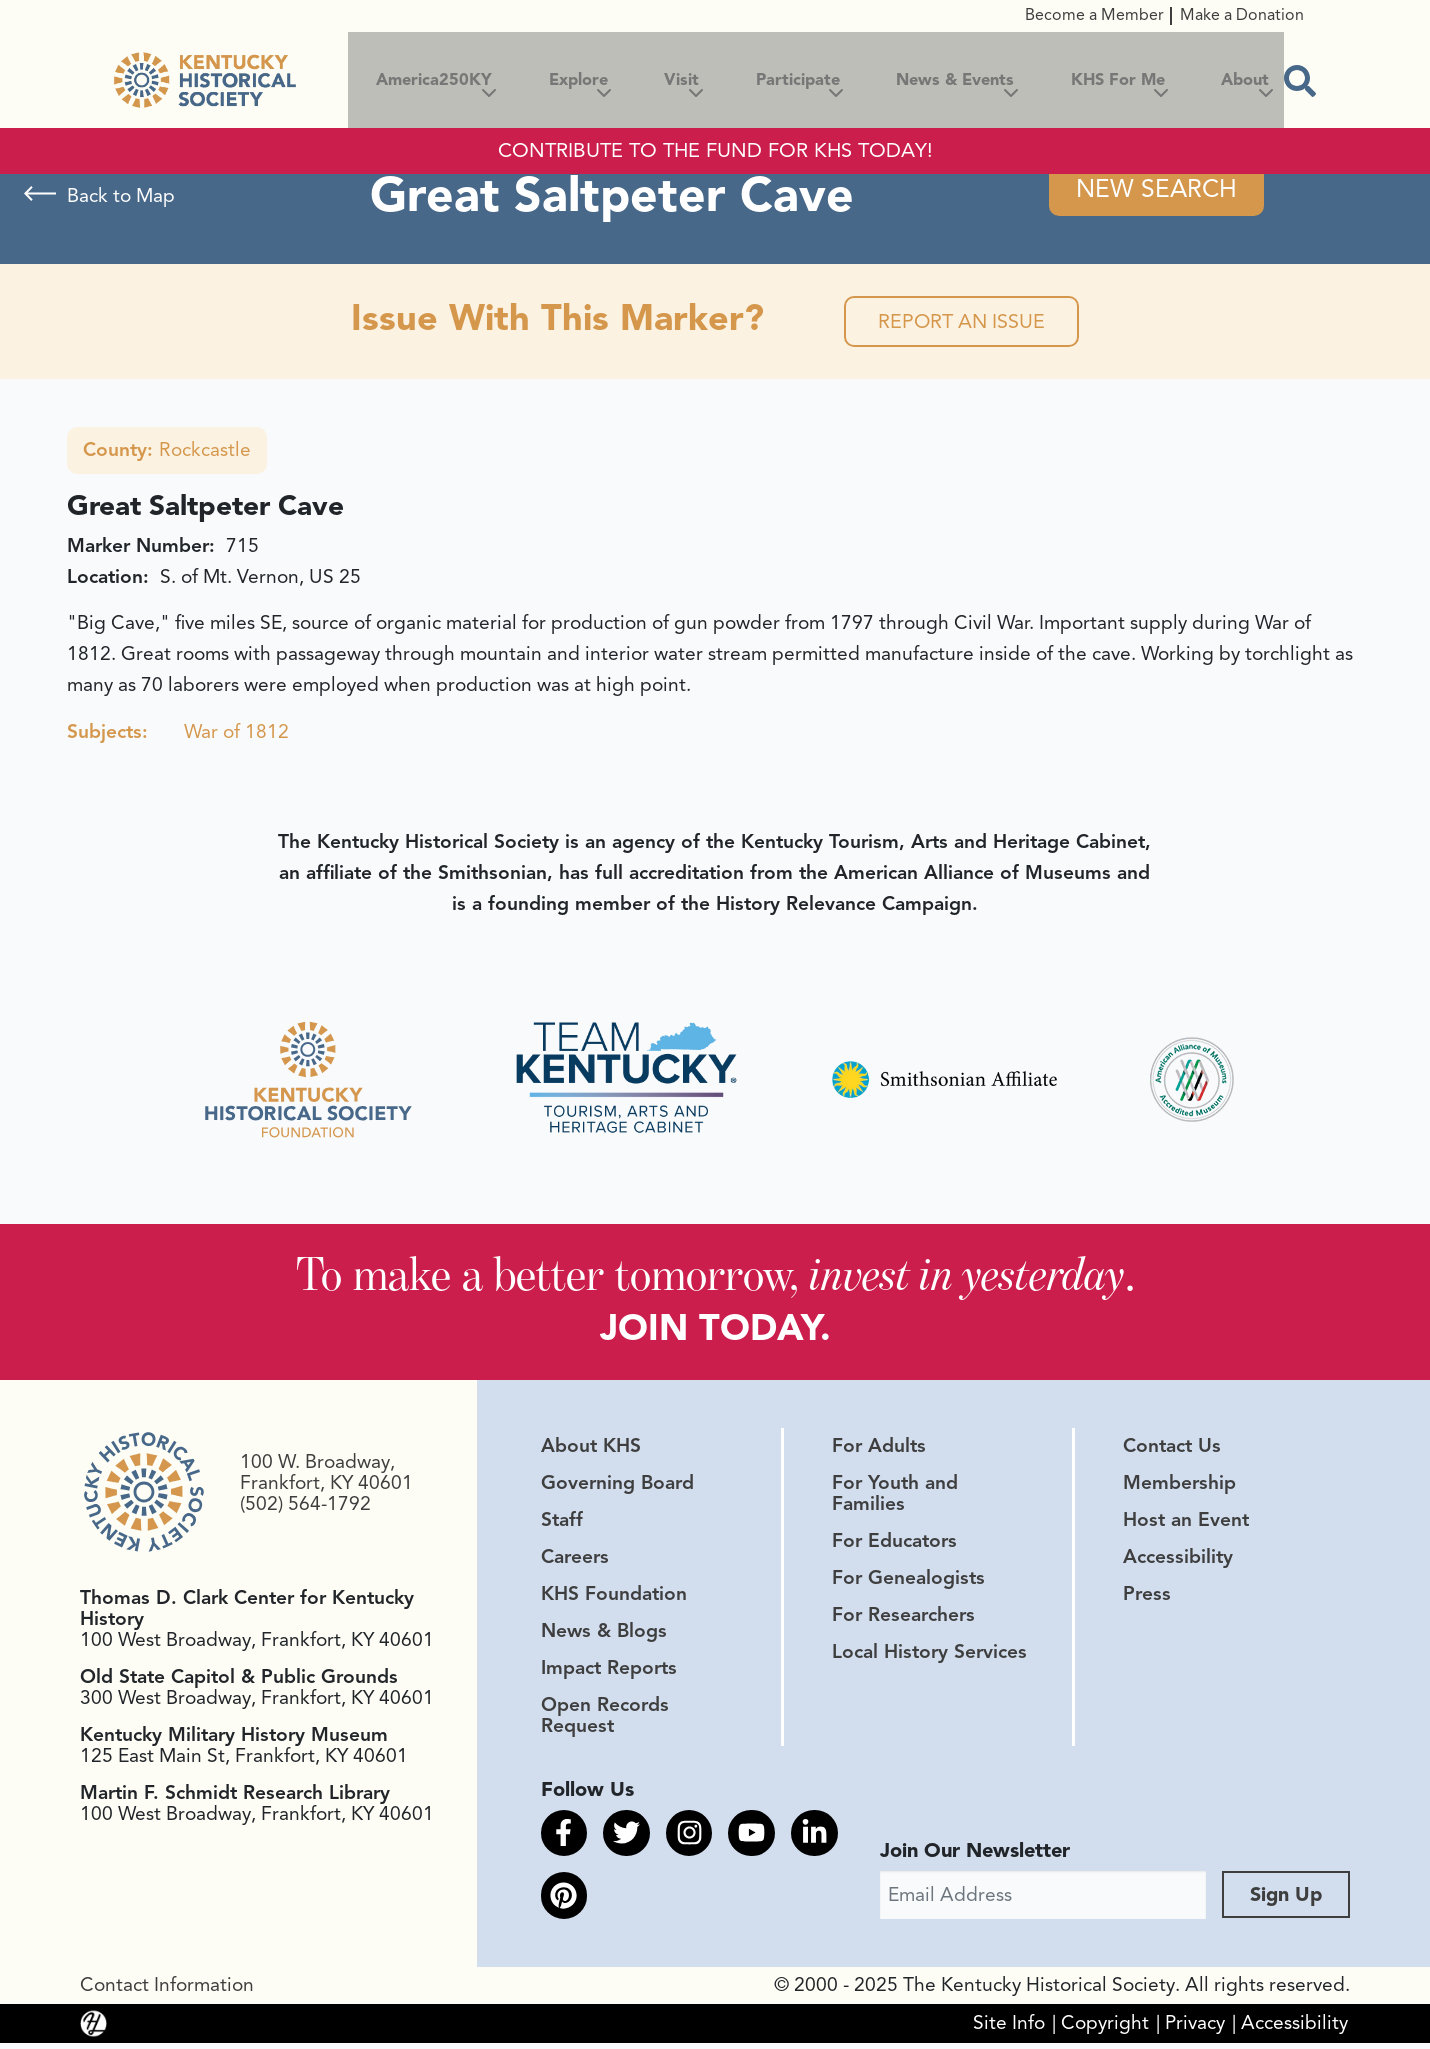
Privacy (1195, 2029)
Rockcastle (167, 452)
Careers (575, 1561)
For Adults (879, 1449)
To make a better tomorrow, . (715, 1276)
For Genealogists (908, 1582)
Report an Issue (961, 322)
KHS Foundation (614, 1598)
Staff (562, 1524)
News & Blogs (604, 1635)
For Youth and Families (895, 1496)
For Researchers (903, 1619)
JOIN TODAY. (715, 1331)
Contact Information (167, 1991)
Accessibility (1178, 1561)
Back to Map (121, 196)
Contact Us (1172, 1449)
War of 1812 (236, 734)
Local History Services (929, 1656)
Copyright (1105, 2029)
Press (1147, 1598)
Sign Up (1286, 1900)
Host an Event (1186, 1524)
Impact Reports (609, 1672)
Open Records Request (605, 1719)
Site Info (1009, 2029)
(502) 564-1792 (305, 1508)
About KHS (591, 1449)
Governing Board (617, 1486)
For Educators (894, 1545)
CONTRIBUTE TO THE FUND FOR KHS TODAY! (715, 151)
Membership (1179, 1486)
